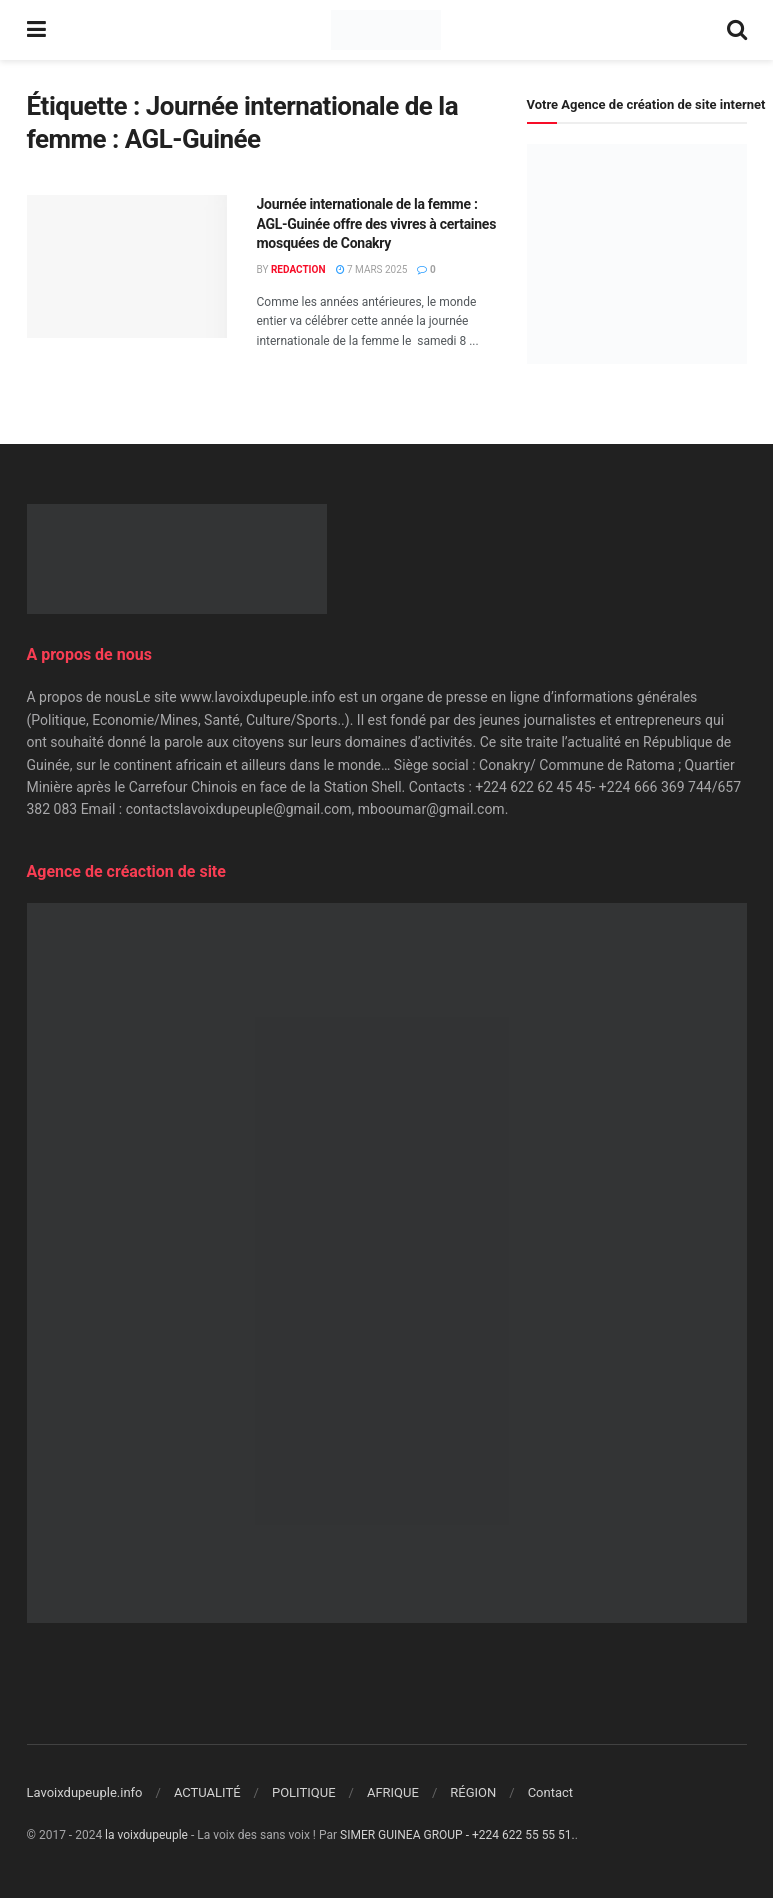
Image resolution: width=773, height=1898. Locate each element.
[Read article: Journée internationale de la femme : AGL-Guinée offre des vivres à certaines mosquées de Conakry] (127, 266)
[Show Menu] (36, 30)
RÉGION (473, 1792)
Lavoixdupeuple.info (85, 1792)
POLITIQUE (304, 1792)
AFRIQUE (393, 1792)
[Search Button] (737, 30)
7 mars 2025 (372, 269)
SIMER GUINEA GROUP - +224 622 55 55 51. (457, 1835)
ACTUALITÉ (207, 1792)
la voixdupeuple (146, 1835)
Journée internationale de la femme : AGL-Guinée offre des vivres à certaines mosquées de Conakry (377, 223)
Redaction (298, 269)
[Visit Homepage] (385, 30)
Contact (550, 1792)
